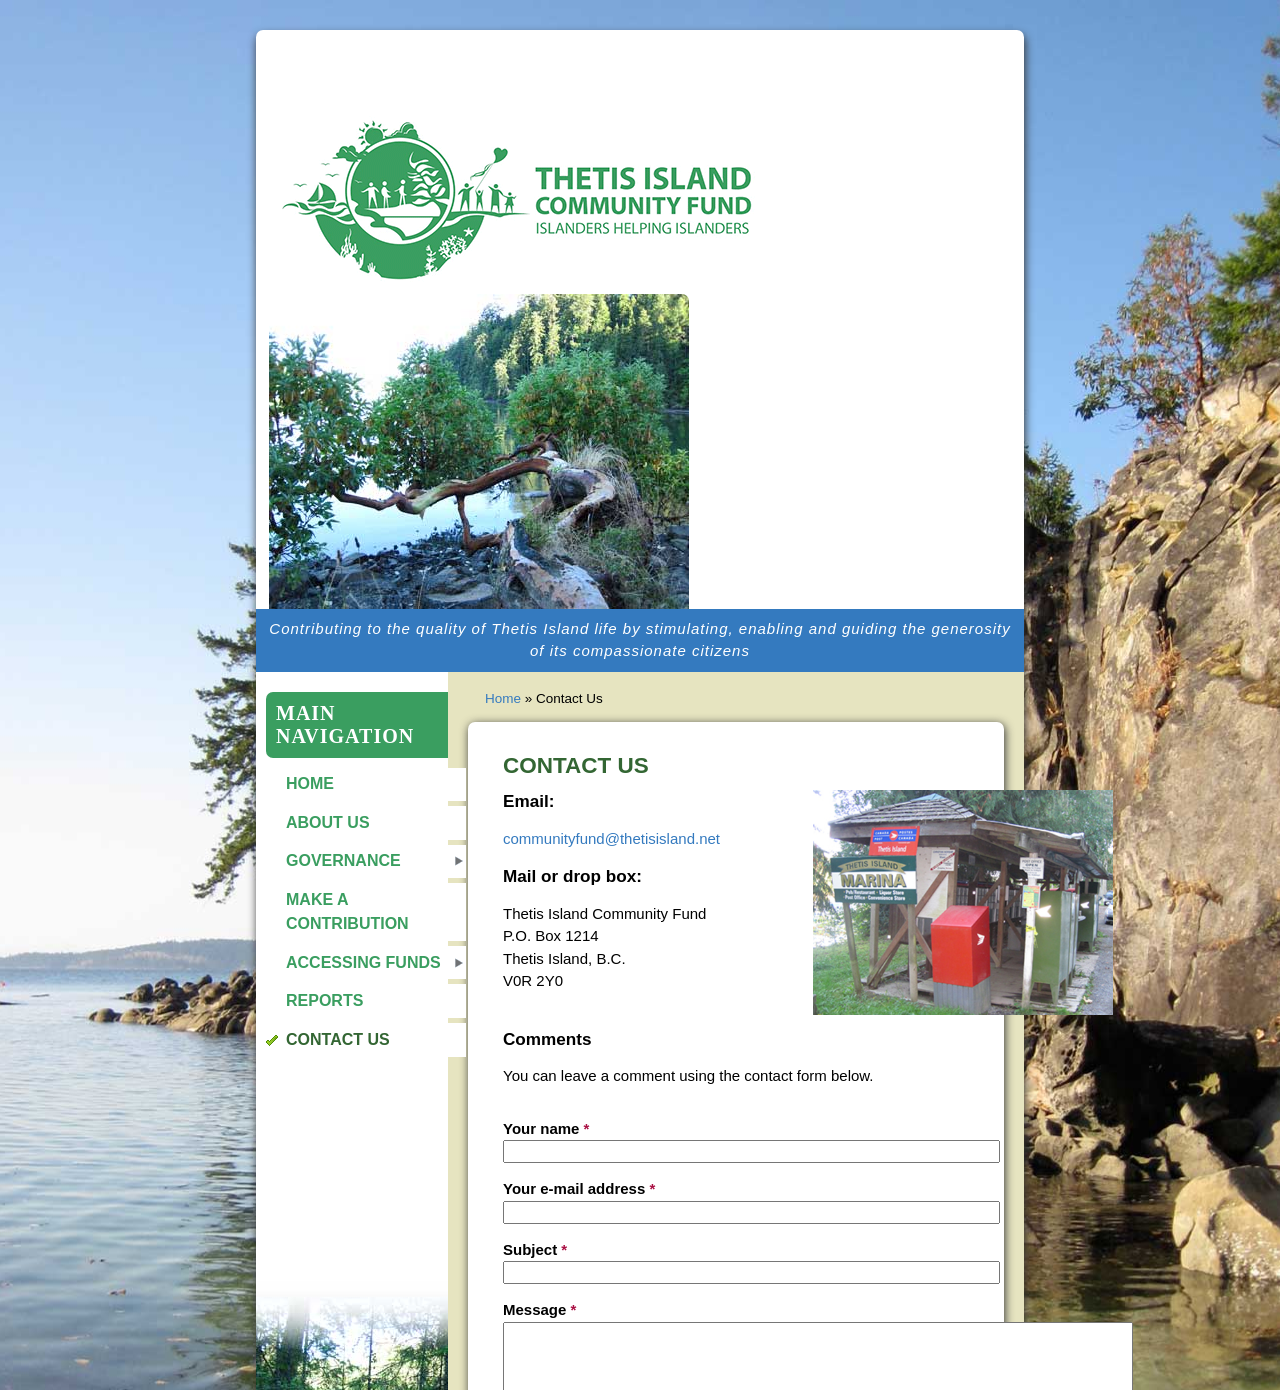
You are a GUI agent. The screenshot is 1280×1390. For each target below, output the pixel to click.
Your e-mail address (579, 1188)
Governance (343, 860)
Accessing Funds (363, 962)
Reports (324, 1000)
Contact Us (338, 1039)
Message (539, 1309)
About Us (328, 822)
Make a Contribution (347, 911)
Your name (546, 1128)
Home (310, 783)
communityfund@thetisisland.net (611, 838)
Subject (535, 1249)
